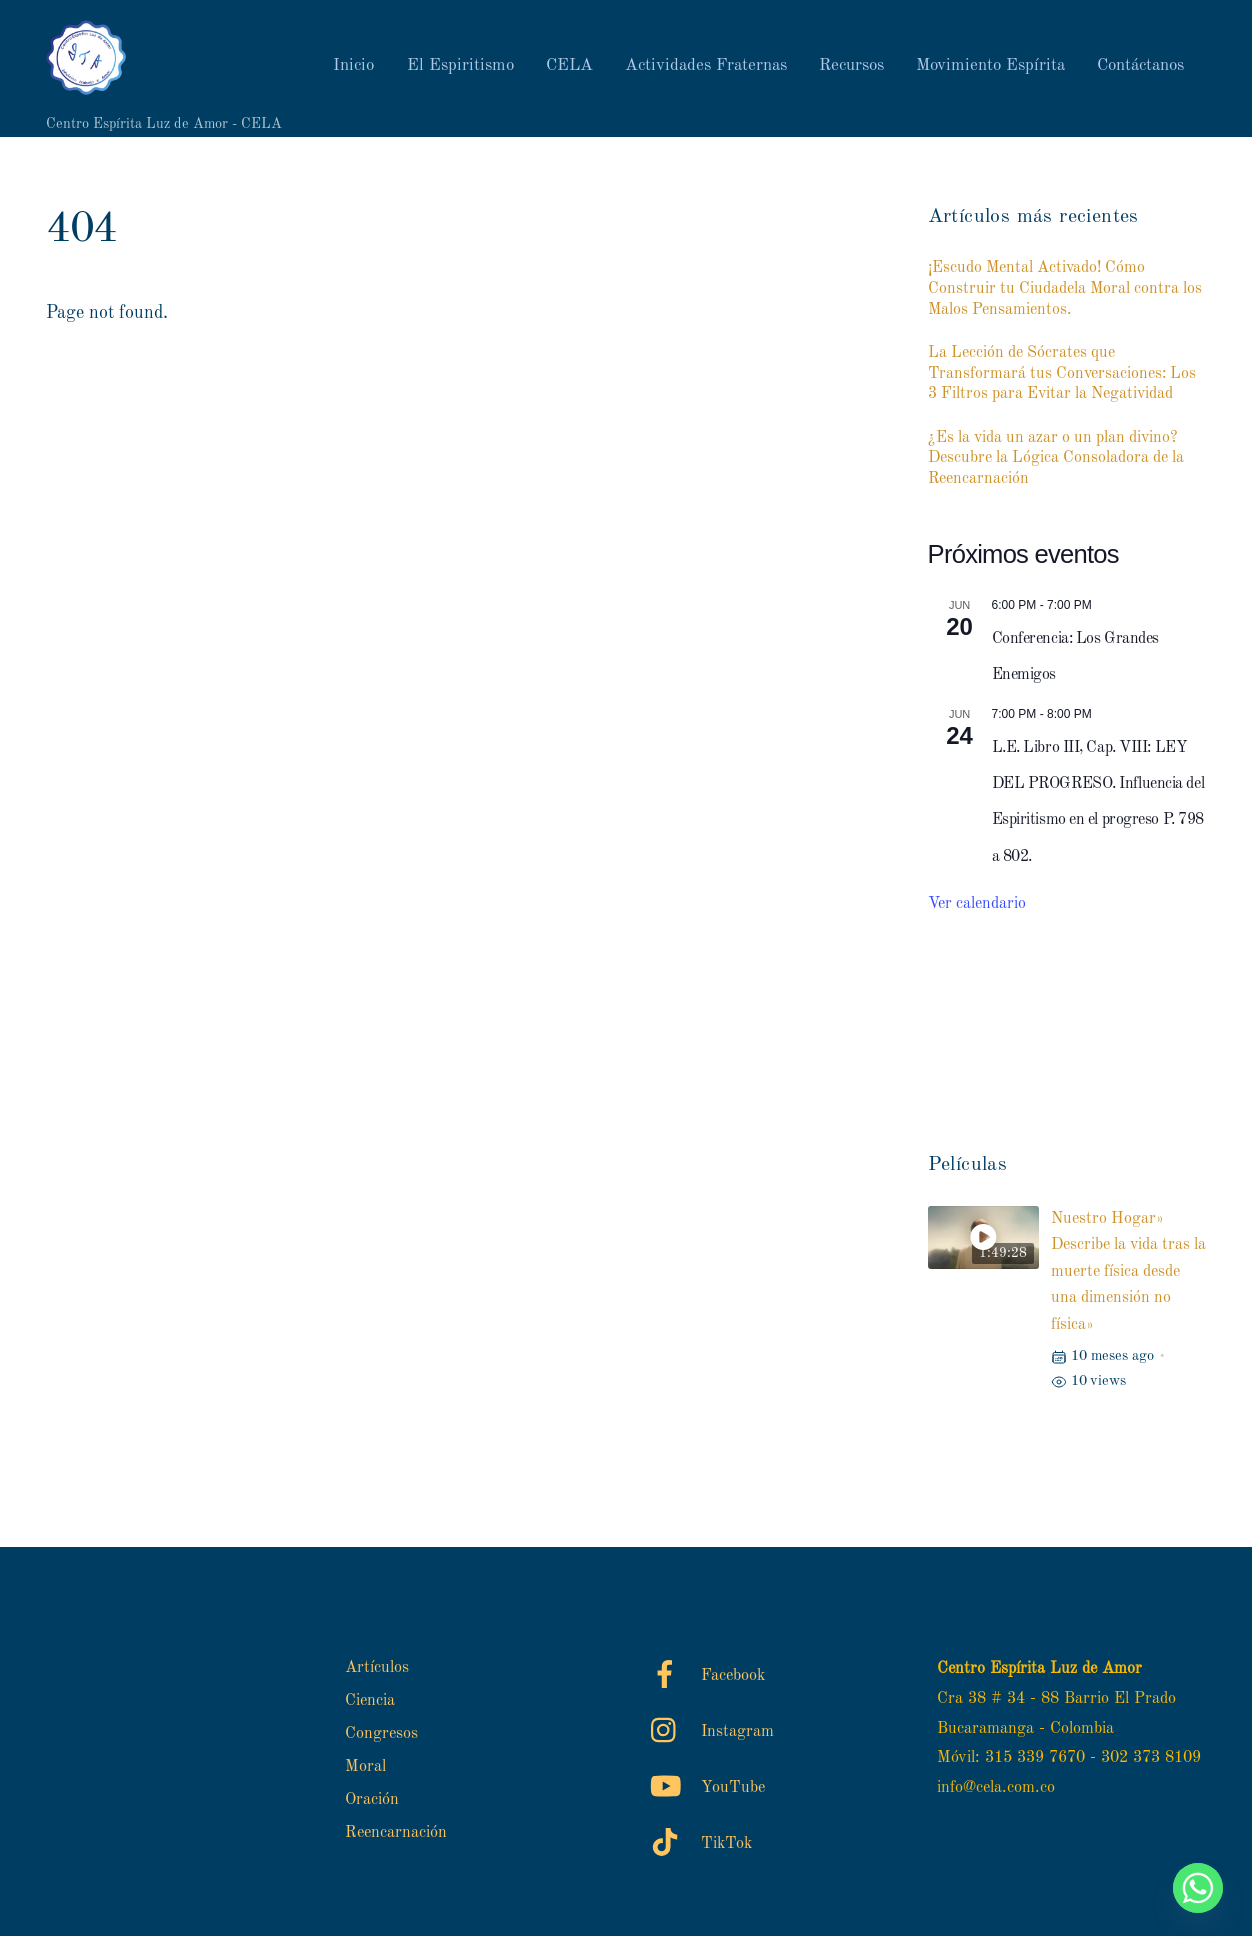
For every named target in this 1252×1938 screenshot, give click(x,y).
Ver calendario (977, 906)
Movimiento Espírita (990, 66)
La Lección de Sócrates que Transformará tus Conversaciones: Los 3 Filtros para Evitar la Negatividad (1062, 375)
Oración (372, 1802)
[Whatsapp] (1198, 1888)
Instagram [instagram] (707, 1733)
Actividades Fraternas (706, 66)
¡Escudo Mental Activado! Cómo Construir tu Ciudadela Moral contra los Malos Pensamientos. (1065, 291)
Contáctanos (1140, 66)
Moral (365, 1769)
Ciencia (370, 1703)
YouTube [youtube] (703, 1789)
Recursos (851, 66)
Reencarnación (396, 1835)
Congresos (381, 1736)
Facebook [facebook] (703, 1677)
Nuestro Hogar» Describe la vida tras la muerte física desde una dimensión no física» (1128, 1274)
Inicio (353, 66)
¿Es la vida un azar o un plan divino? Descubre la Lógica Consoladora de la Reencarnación (1056, 460)
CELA (569, 66)
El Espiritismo (460, 66)
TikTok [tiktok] (696, 1845)
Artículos (377, 1670)
